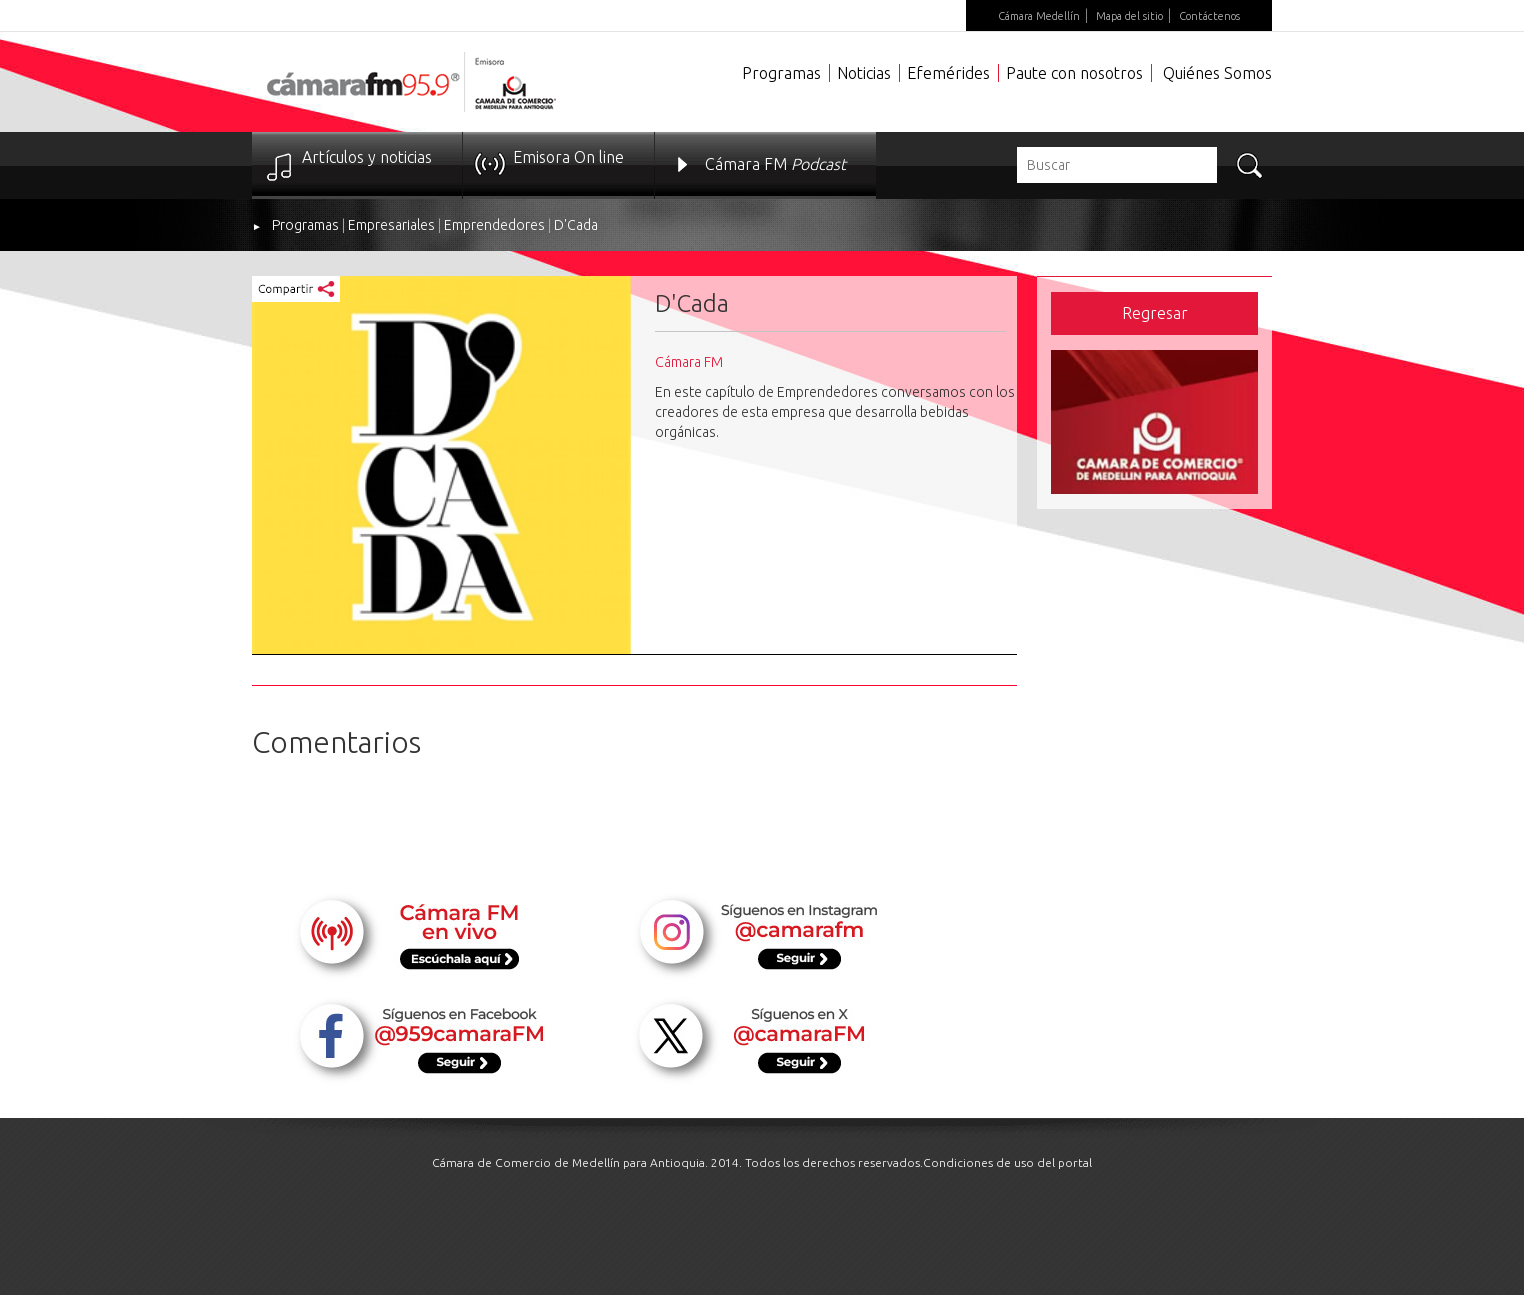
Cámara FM (775, 164)
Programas (781, 73)
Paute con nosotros (1074, 73)
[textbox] (1117, 165)
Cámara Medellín (1039, 16)
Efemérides (948, 73)
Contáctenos (1209, 16)
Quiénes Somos (1217, 73)
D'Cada (576, 225)
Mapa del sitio (1129, 16)
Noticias (864, 73)
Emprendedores (494, 225)
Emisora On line (568, 157)
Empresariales (391, 225)
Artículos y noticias (367, 157)
